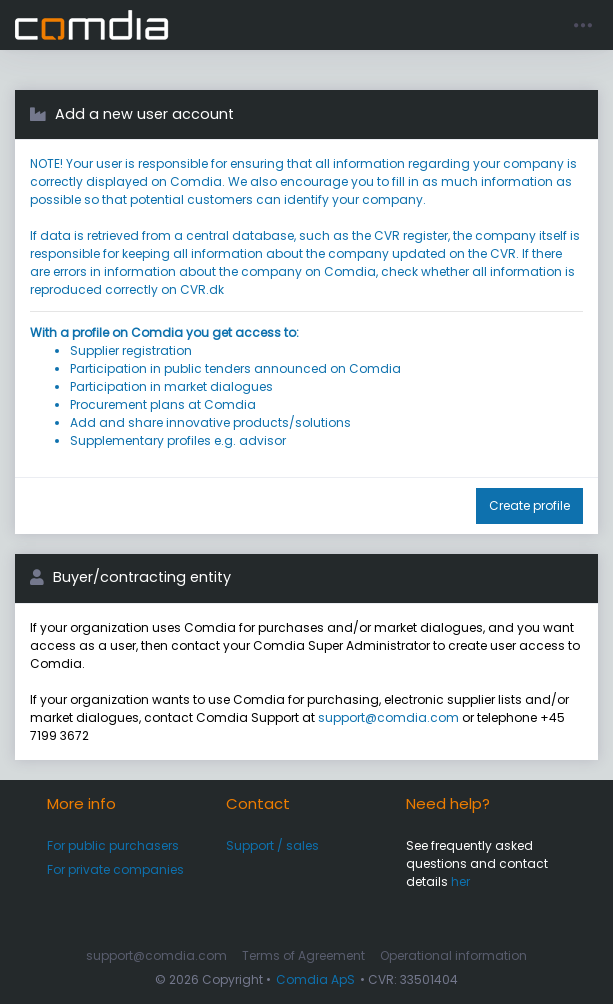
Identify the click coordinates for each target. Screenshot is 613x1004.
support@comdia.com (388, 717)
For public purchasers (113, 845)
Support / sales (272, 845)
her (460, 881)
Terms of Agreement (303, 955)
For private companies (115, 869)
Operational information (453, 955)
